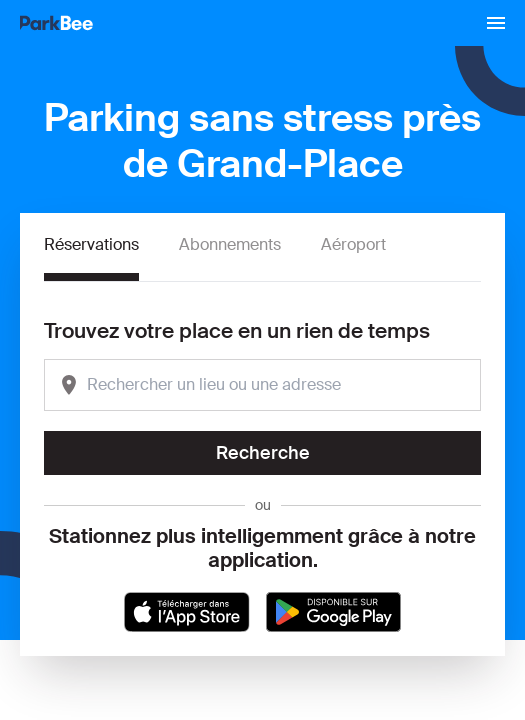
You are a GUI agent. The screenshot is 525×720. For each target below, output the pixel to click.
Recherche (263, 453)
